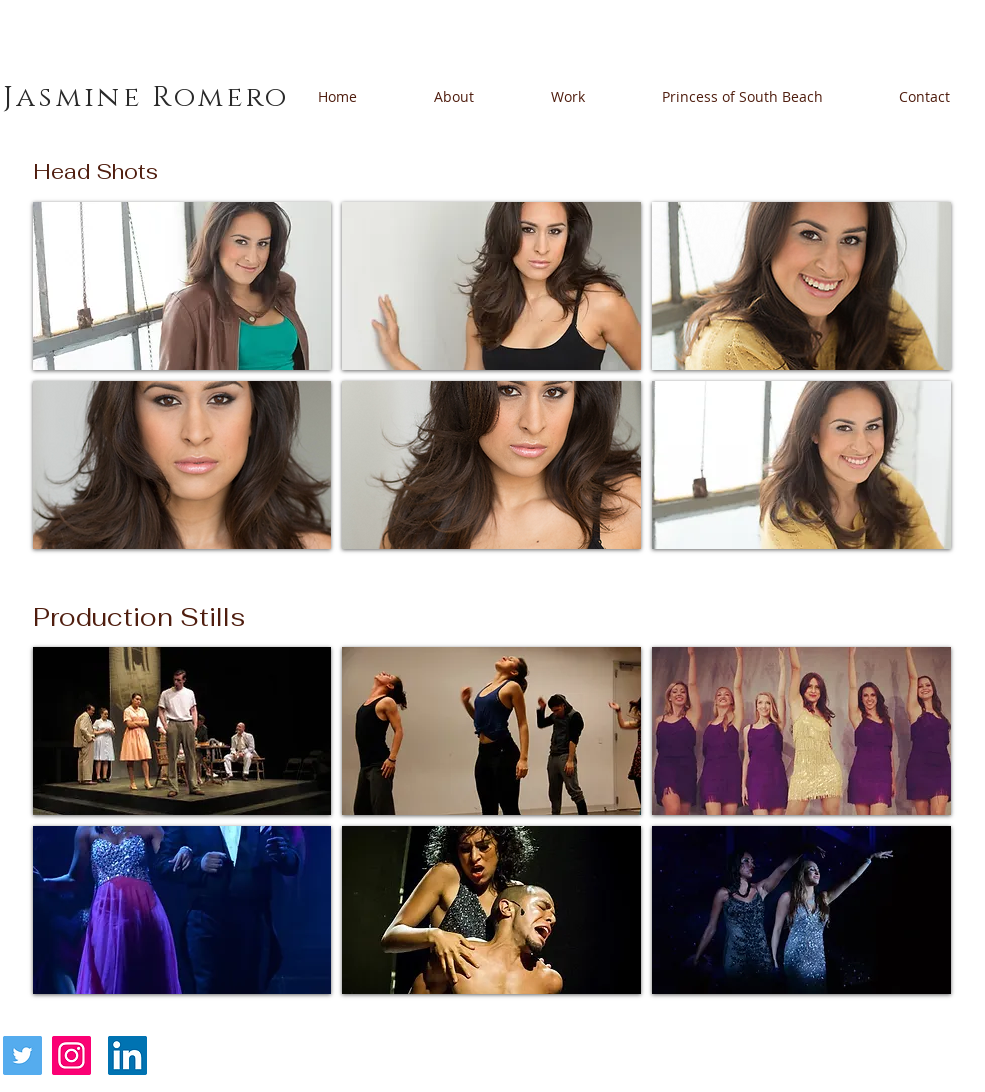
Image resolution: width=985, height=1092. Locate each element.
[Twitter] (22, 1055)
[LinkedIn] (127, 1055)
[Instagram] (71, 1055)
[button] (182, 286)
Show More (492, 1010)
